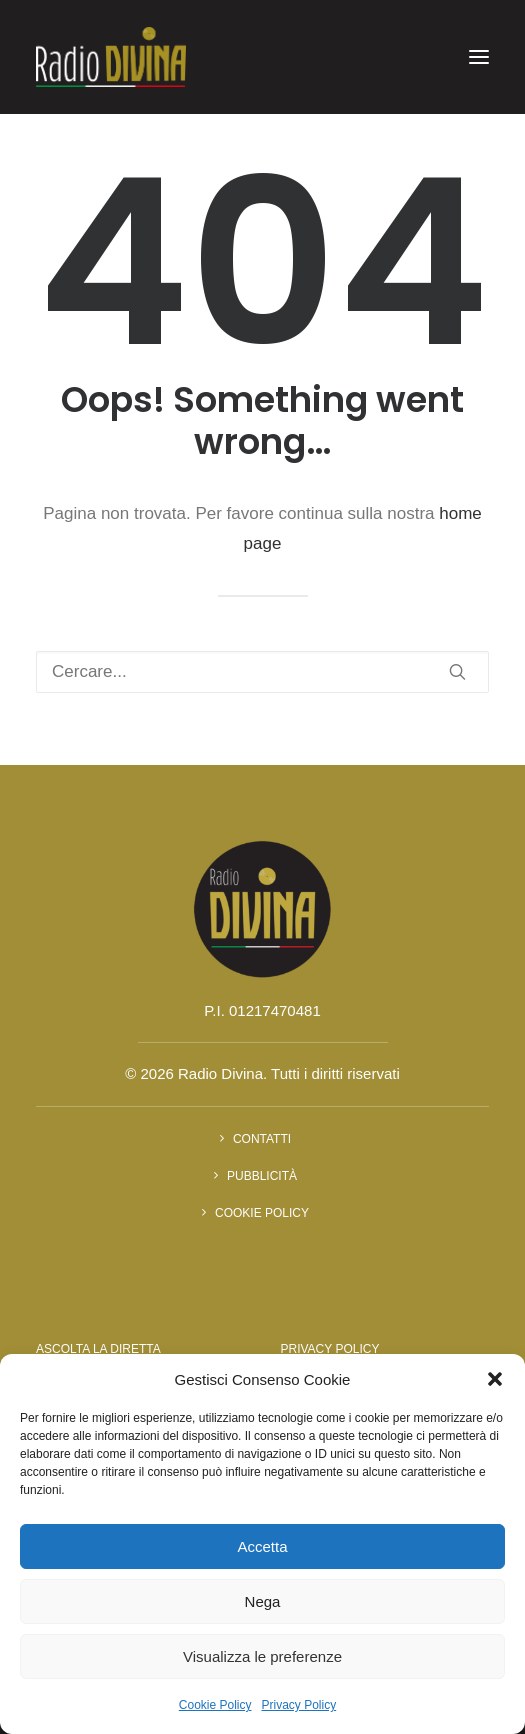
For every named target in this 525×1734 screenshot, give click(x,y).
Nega (263, 1601)
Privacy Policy (299, 1705)
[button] (495, 1379)
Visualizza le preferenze (262, 1656)
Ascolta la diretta (98, 1349)
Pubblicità (262, 1176)
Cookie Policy (215, 1705)
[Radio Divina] (111, 57)
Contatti (262, 1139)
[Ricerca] (262, 672)
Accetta (262, 1546)
